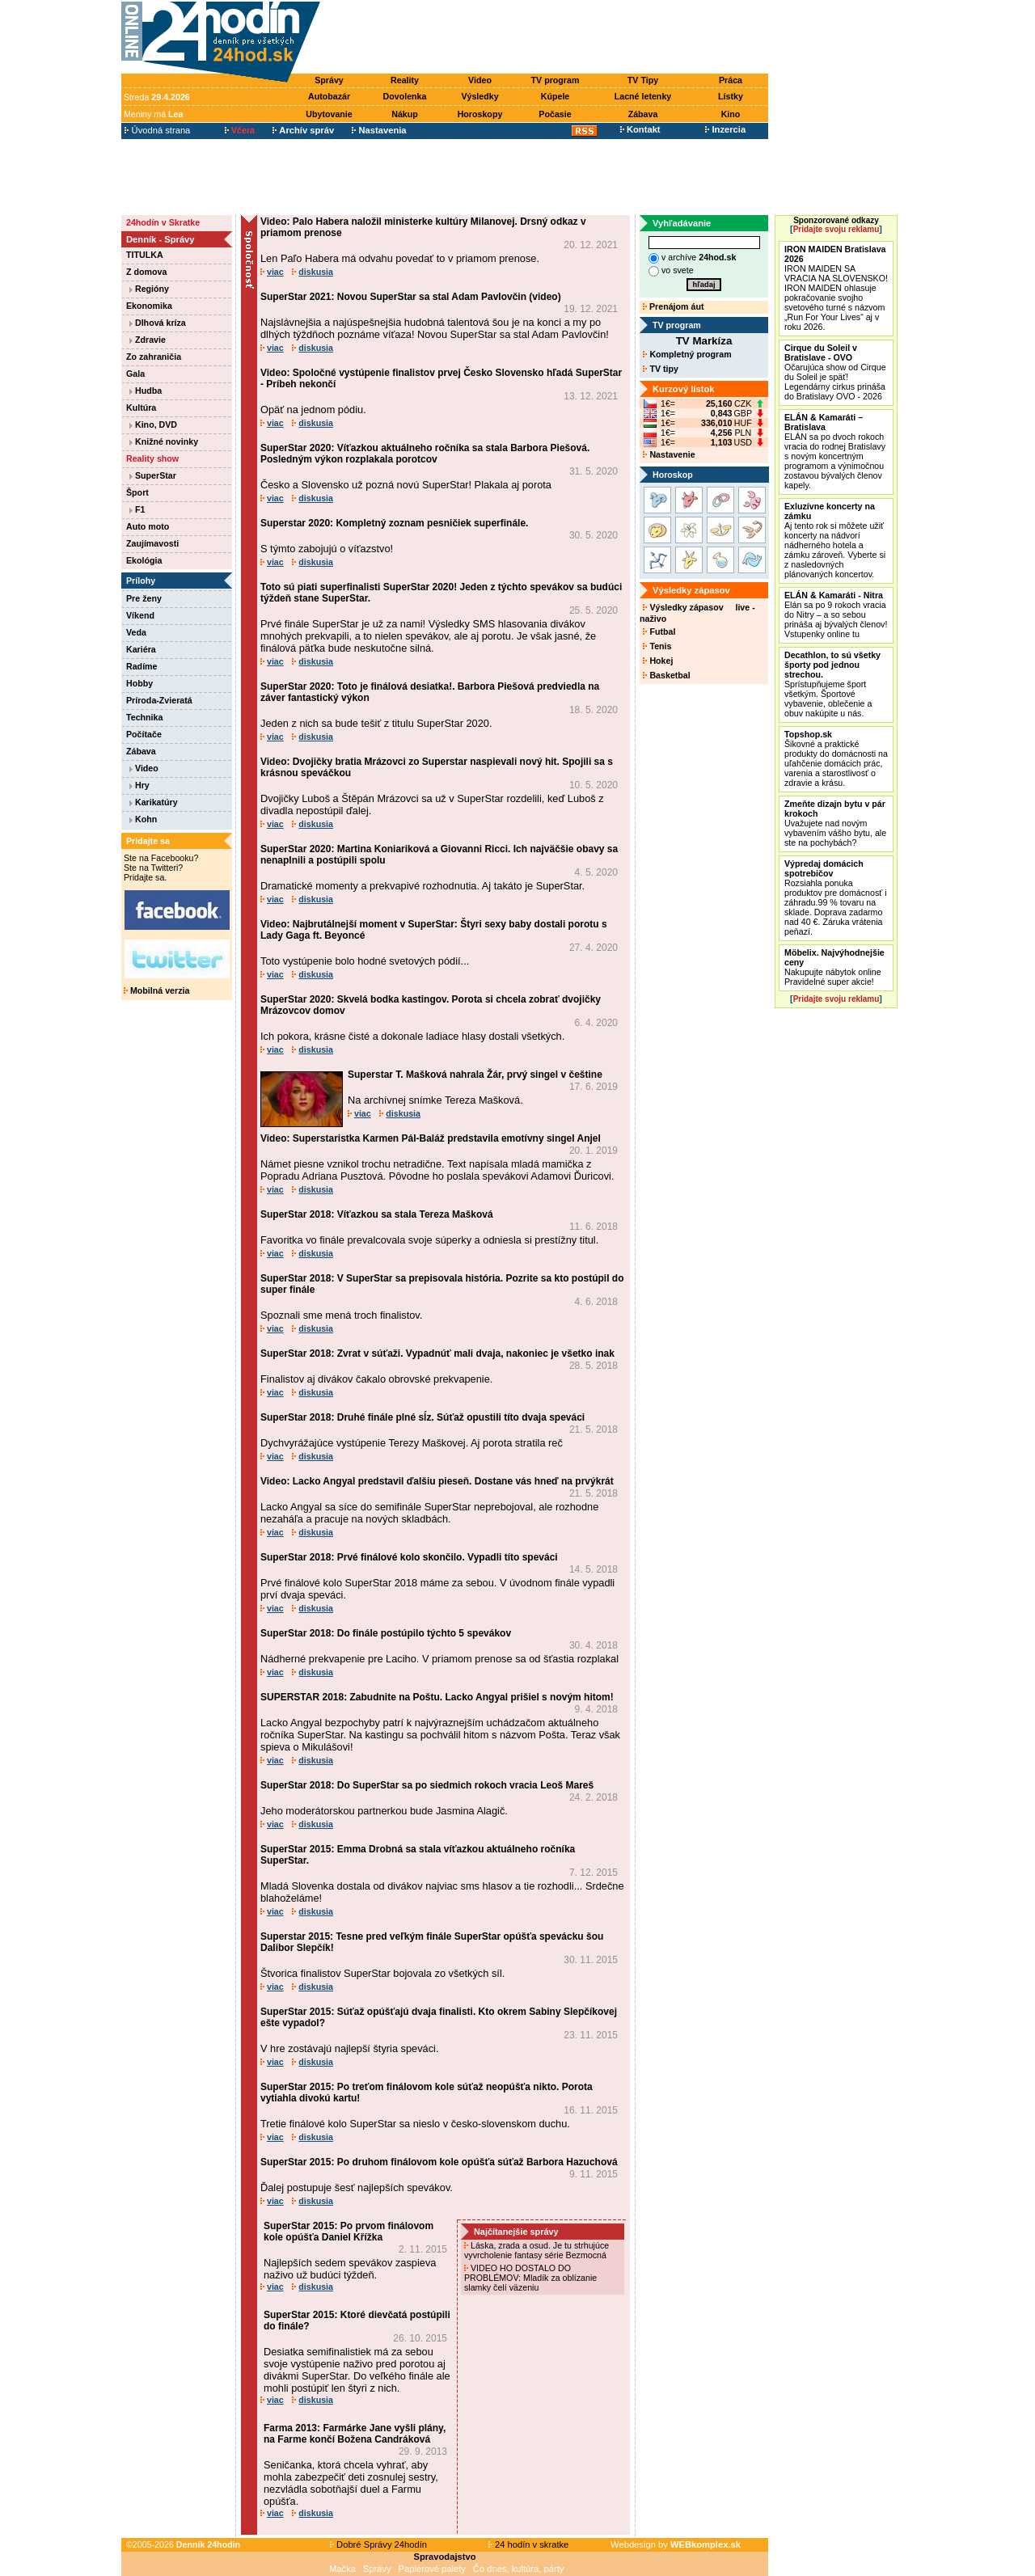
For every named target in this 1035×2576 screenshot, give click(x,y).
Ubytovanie (329, 114)
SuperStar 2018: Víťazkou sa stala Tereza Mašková (376, 1214)
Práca (730, 80)
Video (480, 80)
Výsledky (479, 96)
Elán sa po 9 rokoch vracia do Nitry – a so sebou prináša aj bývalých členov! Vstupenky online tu (835, 614)
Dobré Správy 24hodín (378, 2544)
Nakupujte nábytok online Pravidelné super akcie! (834, 967)
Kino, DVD (153, 424)
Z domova (146, 272)
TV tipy (660, 369)
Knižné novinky (163, 441)
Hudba (145, 390)
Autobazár (329, 96)
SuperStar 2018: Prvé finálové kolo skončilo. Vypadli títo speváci (409, 1557)
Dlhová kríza (157, 322)
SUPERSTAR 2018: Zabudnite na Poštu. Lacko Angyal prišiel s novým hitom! (437, 1697)
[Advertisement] (548, 38)
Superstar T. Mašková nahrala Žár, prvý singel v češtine (475, 1074)
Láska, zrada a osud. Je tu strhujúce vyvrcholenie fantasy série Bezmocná (536, 2250)
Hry (139, 785)
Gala (135, 373)
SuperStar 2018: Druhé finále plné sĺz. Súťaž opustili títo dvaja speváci (422, 1417)
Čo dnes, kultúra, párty (518, 2569)
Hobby (139, 683)
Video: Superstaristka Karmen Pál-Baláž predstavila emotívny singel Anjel (430, 1138)
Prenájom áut (673, 306)
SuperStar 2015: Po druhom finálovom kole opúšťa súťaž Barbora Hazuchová (439, 2162)
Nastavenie (669, 454)
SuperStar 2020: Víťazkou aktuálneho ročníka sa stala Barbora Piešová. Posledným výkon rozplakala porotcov (424, 453)
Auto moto (147, 526)
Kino (731, 114)
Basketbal (666, 675)
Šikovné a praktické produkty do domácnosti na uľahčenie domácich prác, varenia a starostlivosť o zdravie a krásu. (836, 758)
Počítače (144, 734)
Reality (405, 80)
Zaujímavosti (152, 543)
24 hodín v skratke (528, 2544)
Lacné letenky (643, 96)
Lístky (730, 96)
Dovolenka (405, 96)
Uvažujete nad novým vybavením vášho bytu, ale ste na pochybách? (835, 823)
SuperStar (152, 475)
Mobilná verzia (156, 990)
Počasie (555, 114)
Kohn (143, 819)
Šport (137, 492)
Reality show (152, 458)
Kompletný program (687, 354)
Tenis (657, 646)
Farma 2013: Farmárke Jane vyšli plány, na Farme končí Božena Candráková (355, 2433)
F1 (137, 509)
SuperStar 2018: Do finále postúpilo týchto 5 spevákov (385, 1633)
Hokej (658, 660)
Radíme (142, 666)
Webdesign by (675, 2544)
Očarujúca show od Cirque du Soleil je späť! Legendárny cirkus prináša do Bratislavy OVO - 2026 (835, 372)
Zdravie (147, 339)
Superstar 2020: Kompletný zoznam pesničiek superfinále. (394, 523)
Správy (329, 80)
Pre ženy (144, 598)
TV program (555, 80)
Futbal (659, 631)
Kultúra (141, 407)
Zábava (643, 114)
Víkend (140, 615)
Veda (136, 632)
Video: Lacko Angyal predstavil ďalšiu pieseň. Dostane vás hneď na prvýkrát (437, 1481)
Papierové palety (432, 2569)
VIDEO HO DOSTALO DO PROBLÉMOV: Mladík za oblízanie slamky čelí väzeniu (530, 2277)
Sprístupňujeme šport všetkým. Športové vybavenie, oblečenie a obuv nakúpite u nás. (832, 684)
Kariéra (141, 649)
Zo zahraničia (153, 356)
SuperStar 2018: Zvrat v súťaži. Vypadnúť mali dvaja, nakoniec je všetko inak (437, 1353)
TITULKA (144, 255)
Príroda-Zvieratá (159, 700)
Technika (144, 717)
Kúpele (555, 96)
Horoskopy (480, 114)
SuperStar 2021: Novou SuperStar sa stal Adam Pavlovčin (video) (410, 296)
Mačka (342, 2569)
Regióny (149, 288)
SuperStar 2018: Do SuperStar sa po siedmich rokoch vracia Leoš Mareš (427, 1785)
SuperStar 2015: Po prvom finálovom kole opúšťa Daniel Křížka (348, 2231)
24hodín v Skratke (163, 222)
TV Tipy (642, 80)
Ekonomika (149, 305)
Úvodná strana (157, 130)
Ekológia (144, 560)
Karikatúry (153, 802)
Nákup (404, 114)
